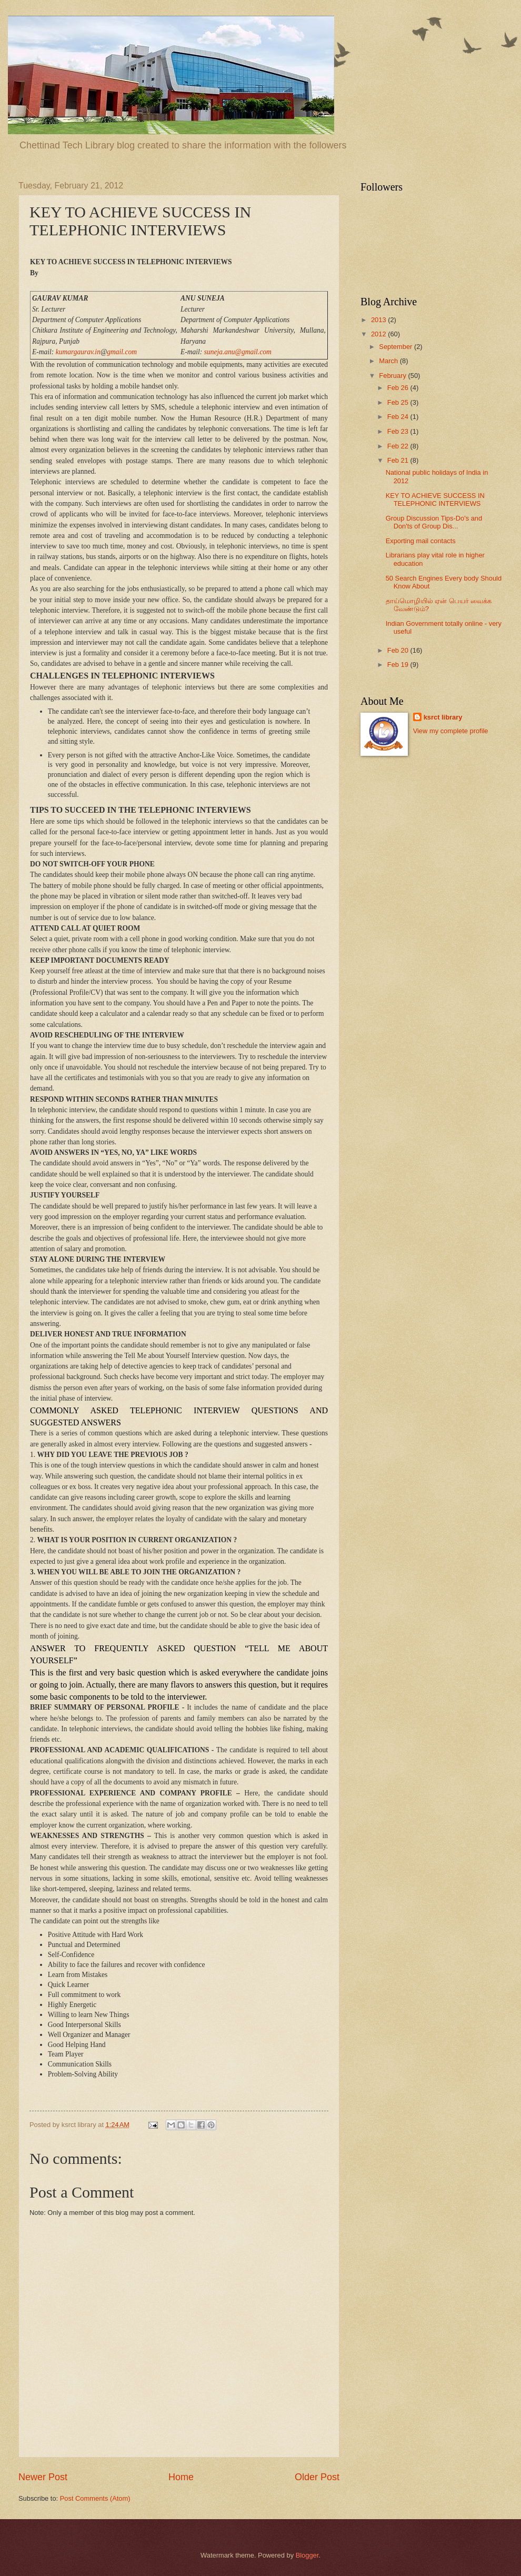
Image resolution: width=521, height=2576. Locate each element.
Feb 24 (398, 417)
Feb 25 (398, 402)
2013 (379, 320)
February (393, 376)
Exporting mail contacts (421, 541)
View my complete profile (450, 731)
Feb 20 (398, 650)
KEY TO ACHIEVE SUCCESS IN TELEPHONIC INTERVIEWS (435, 499)
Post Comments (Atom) (95, 2498)
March (389, 361)
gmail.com (122, 352)
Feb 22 (398, 446)
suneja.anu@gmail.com (238, 352)
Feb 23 (398, 431)
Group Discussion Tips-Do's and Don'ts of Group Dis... (434, 522)
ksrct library (443, 717)
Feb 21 (398, 460)
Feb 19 (398, 664)
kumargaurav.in (78, 352)
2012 (379, 334)
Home (181, 2477)
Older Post (317, 2477)
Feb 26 (398, 388)
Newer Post (42, 2477)
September (396, 347)
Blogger (307, 2555)
